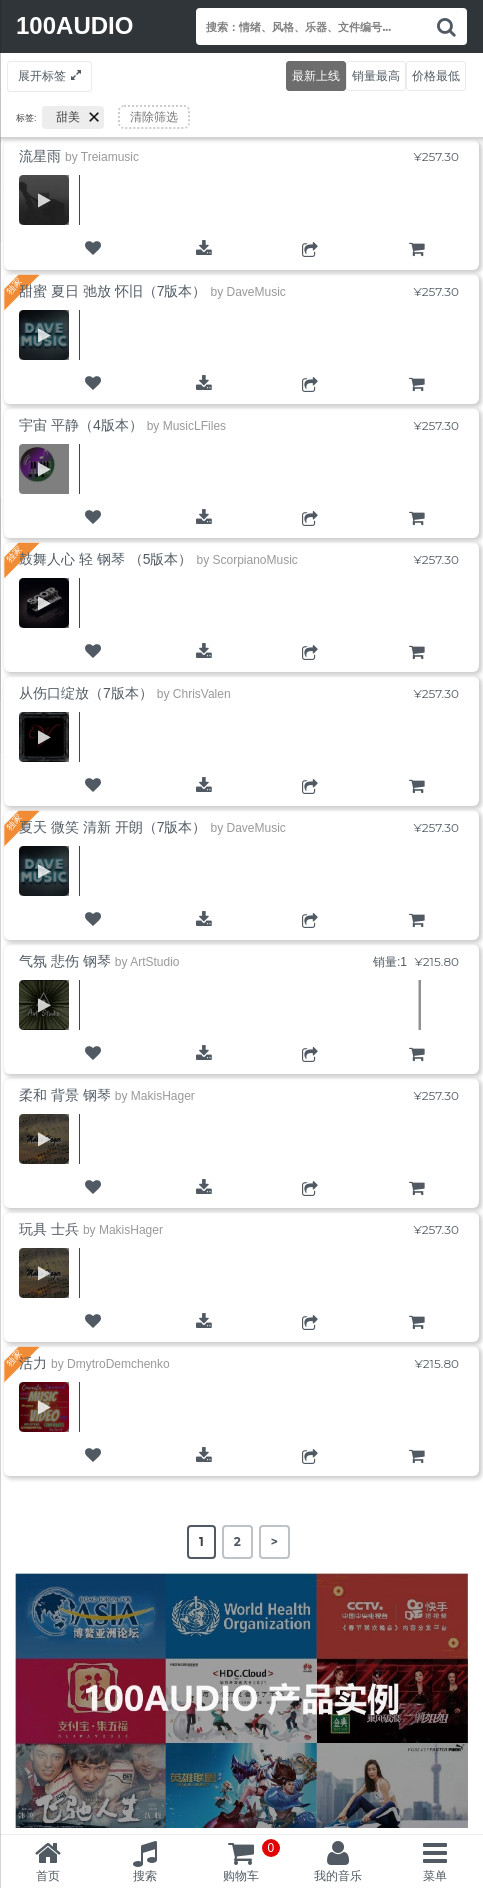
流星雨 (40, 156)
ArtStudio (154, 962)
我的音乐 (338, 1876)
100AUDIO (74, 25)
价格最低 (436, 75)
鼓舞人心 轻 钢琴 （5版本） (105, 559)
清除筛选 (154, 117)
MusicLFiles (194, 426)
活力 (33, 1363)
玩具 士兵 (49, 1229)
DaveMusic (255, 292)
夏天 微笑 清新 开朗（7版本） (112, 827)
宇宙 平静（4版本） (81, 425)
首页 (48, 1876)
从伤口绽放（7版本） (86, 693)
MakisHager (163, 1096)
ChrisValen (202, 694)
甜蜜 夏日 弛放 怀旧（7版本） (112, 291)
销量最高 (376, 75)
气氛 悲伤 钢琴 (65, 961)
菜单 (435, 1876)
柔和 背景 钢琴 (65, 1095)
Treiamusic (110, 157)
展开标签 (42, 75)
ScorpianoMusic (254, 560)
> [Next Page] (274, 1541)
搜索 (145, 1876)
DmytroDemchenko (118, 1364)
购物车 (416, 266)
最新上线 (316, 75)
